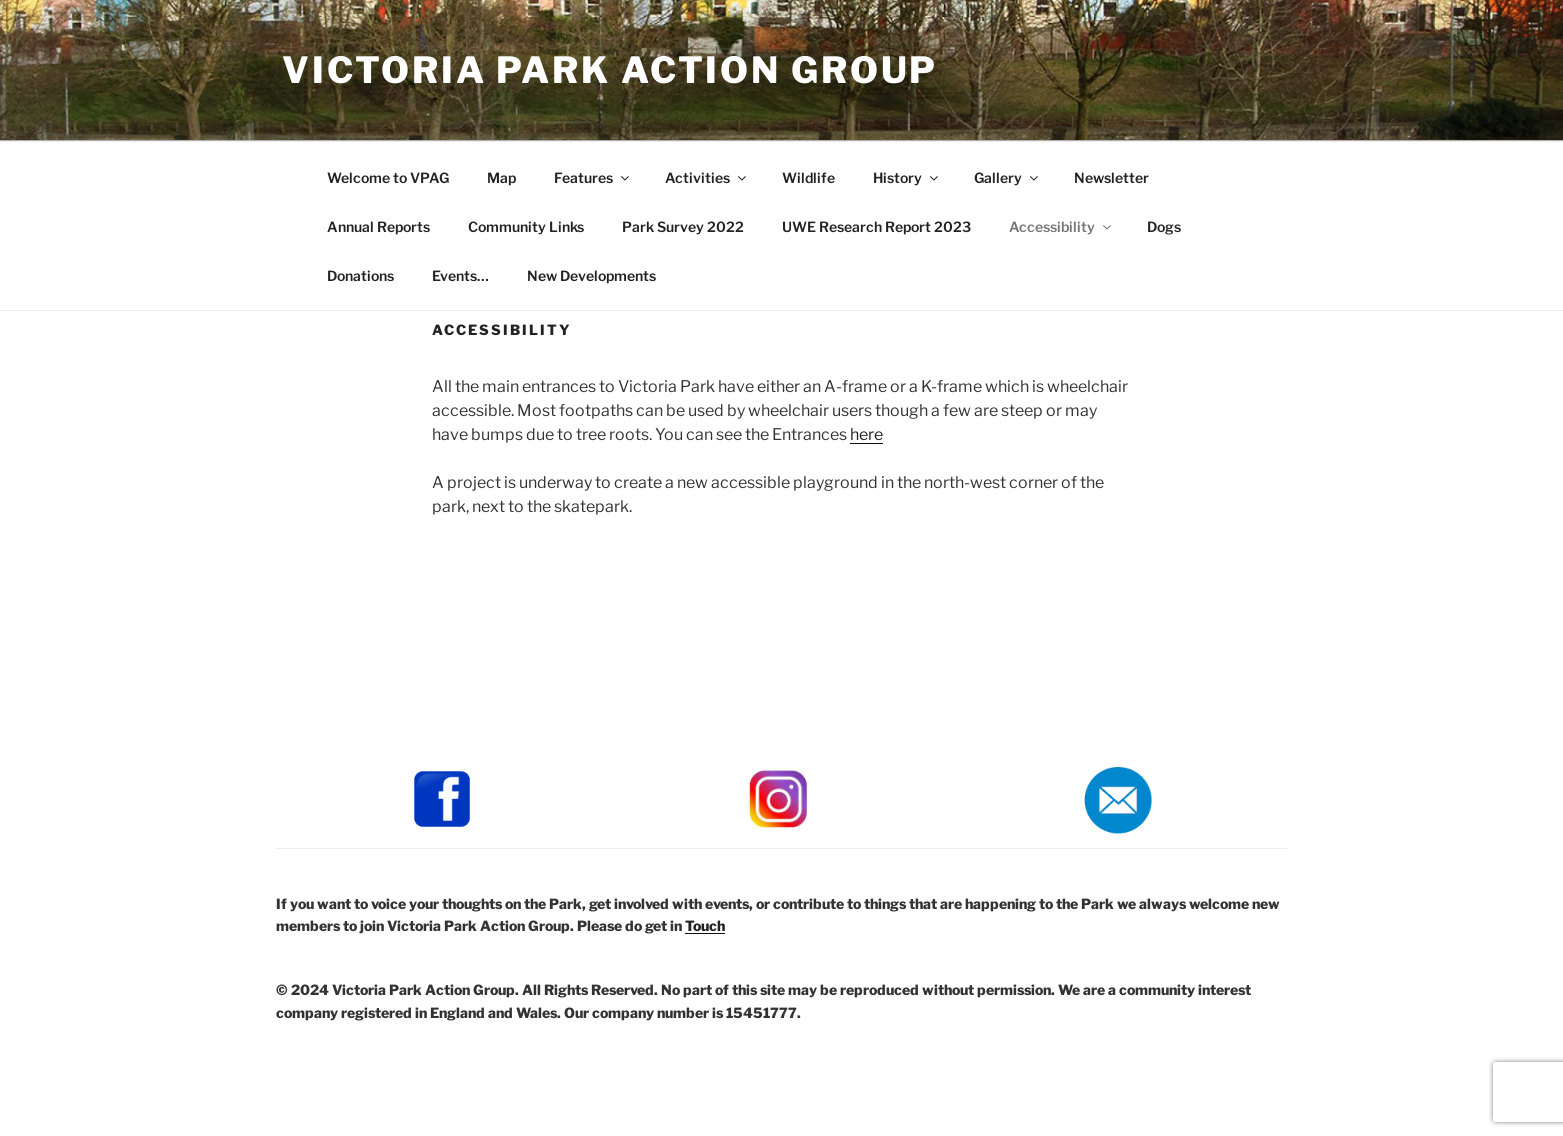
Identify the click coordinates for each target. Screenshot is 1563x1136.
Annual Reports (378, 226)
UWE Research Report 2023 (876, 226)
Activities (707, 177)
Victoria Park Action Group (610, 70)
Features (593, 177)
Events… (460, 275)
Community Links (526, 226)
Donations (360, 275)
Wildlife (808, 177)
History (907, 177)
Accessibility (1061, 226)
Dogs (1164, 226)
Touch (705, 925)
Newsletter (1111, 177)
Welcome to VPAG (388, 177)
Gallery (1007, 177)
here (866, 434)
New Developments (591, 275)
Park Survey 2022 (683, 226)
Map (501, 177)
